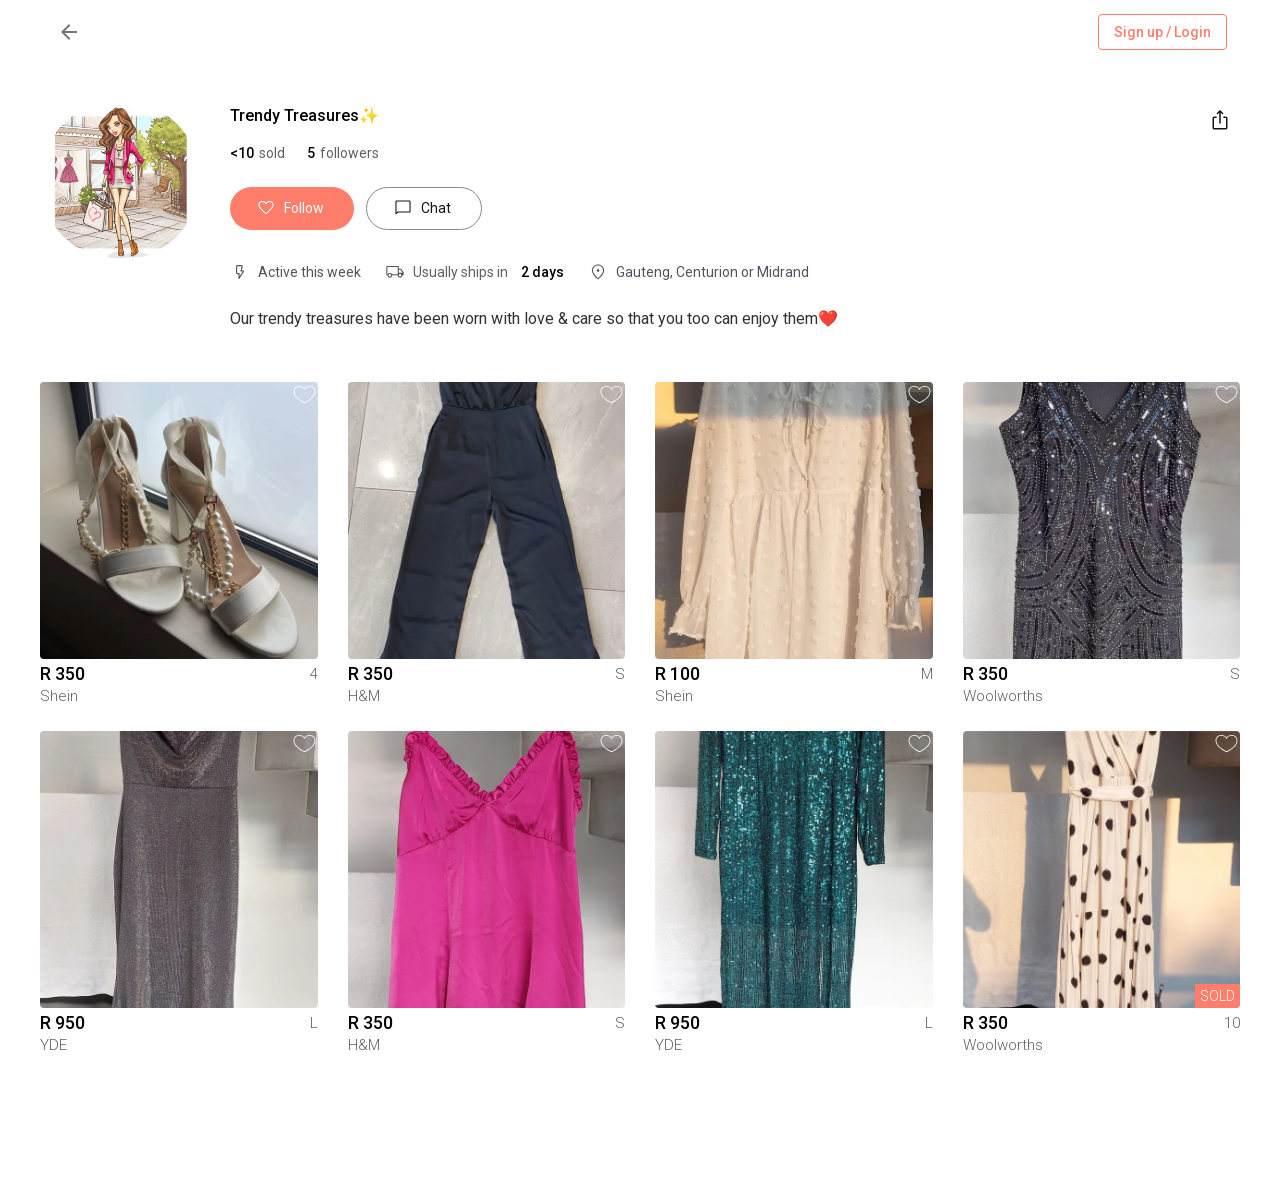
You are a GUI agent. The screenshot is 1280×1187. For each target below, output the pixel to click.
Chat (424, 208)
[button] (343, 153)
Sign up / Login (1162, 32)
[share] (1220, 120)
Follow (292, 208)
